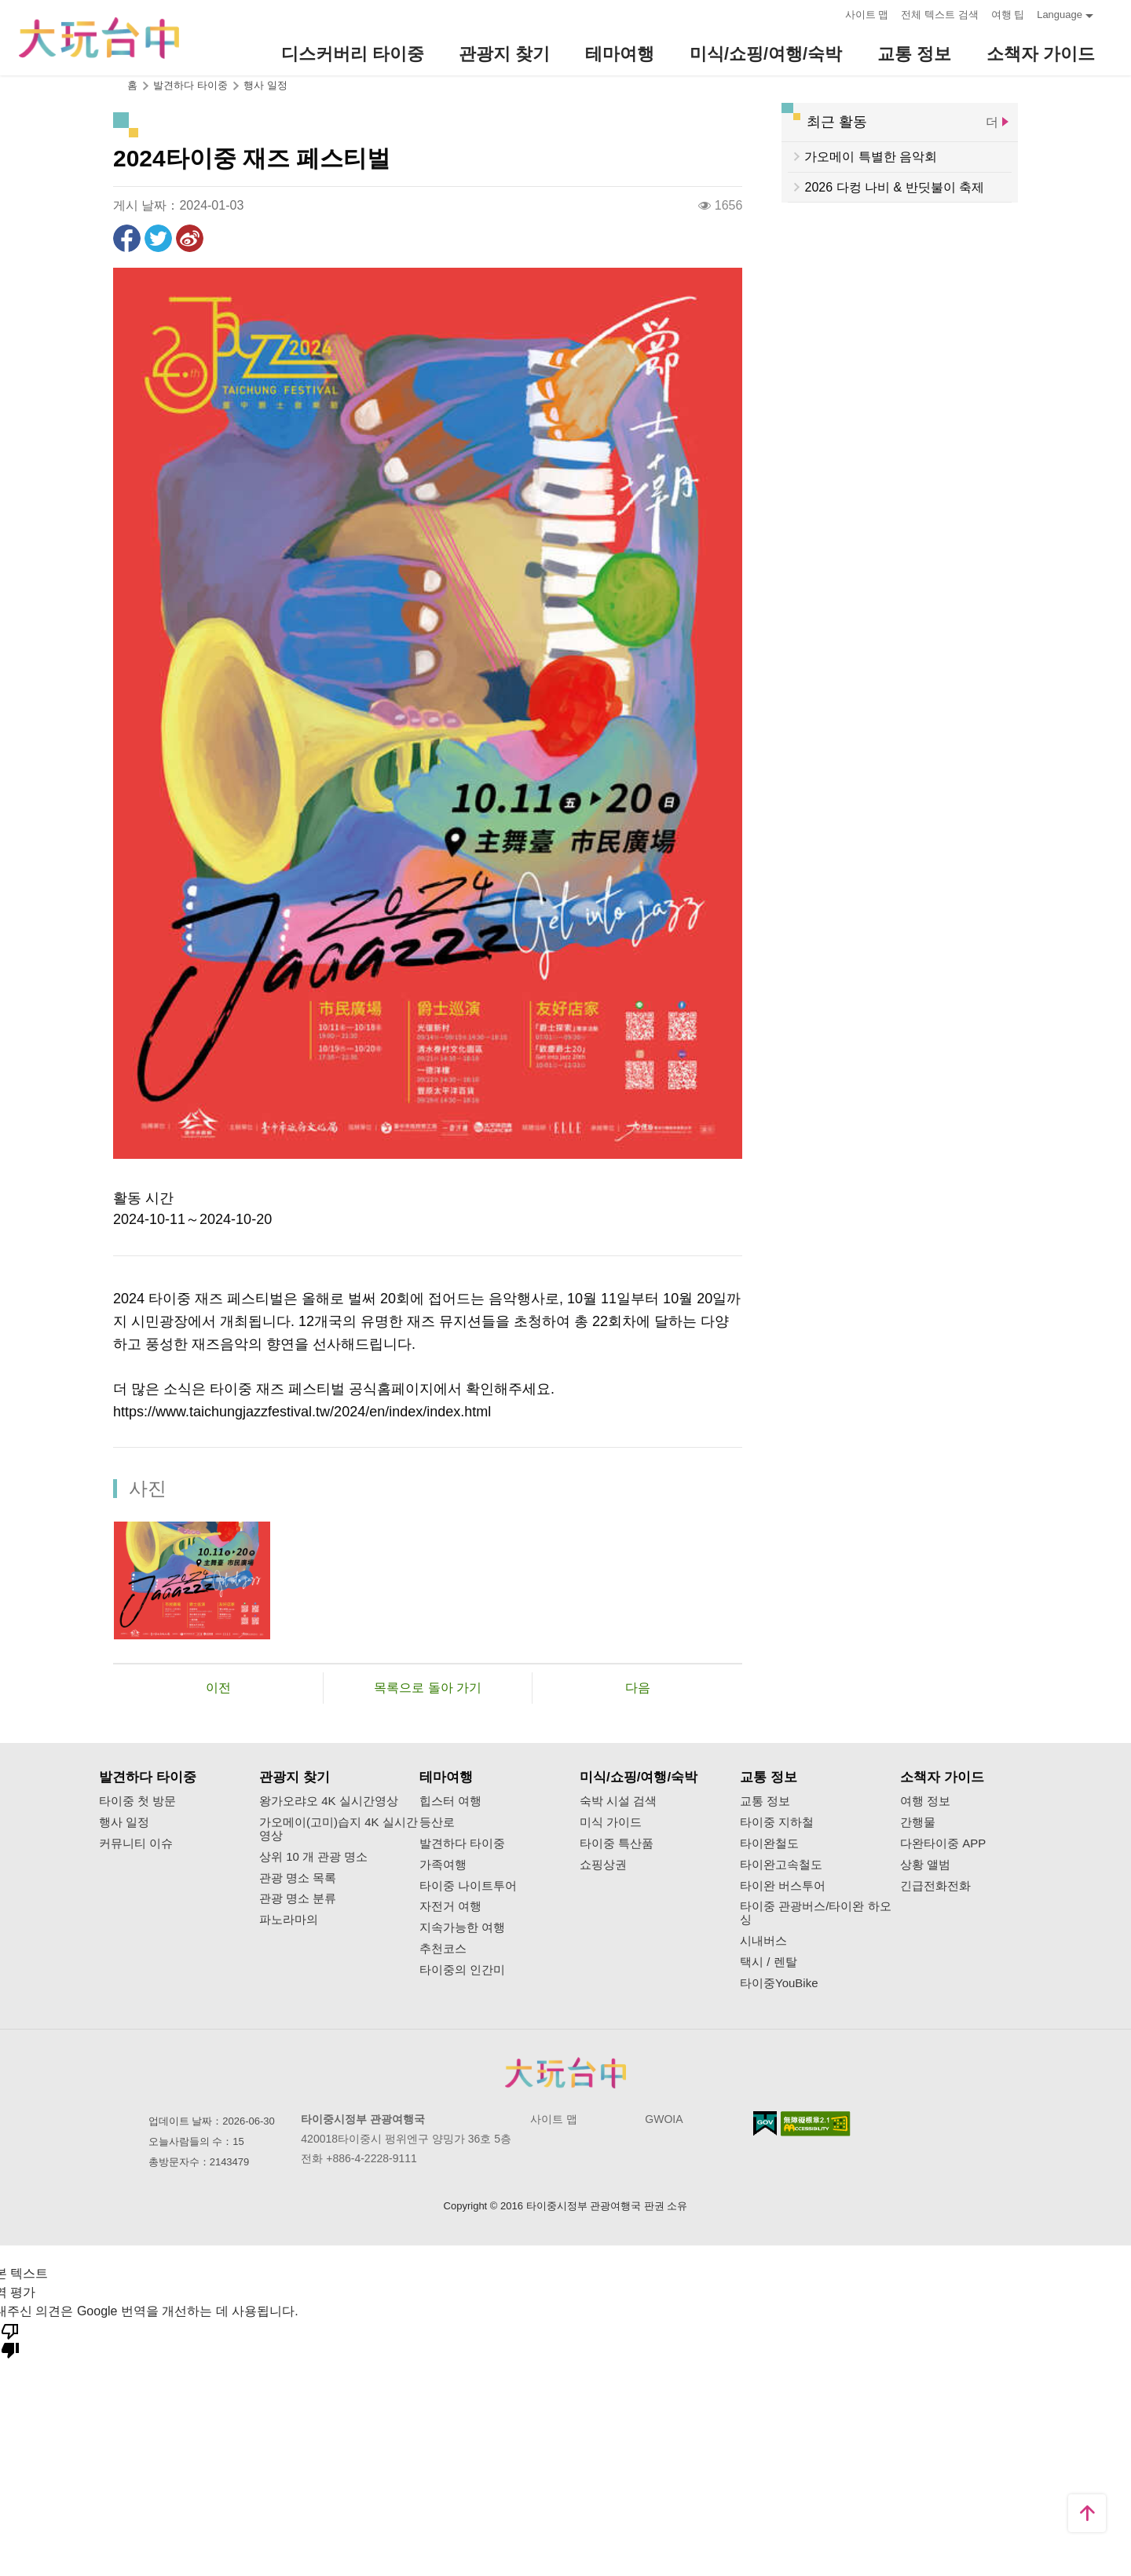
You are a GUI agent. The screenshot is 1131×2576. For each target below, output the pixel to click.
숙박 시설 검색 (618, 1801)
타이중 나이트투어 (468, 1886)
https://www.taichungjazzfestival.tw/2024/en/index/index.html (302, 1412)
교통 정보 (765, 1801)
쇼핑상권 (603, 1864)
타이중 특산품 (616, 1843)
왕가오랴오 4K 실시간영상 (328, 1801)
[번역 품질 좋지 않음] (10, 2340)
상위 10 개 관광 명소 (313, 1857)
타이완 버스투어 (782, 1886)
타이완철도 (769, 1843)
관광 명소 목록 (297, 1878)
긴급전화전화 (935, 1886)
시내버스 (763, 1941)
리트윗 (158, 238)
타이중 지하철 (777, 1822)
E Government (765, 2123)
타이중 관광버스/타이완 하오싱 (815, 1913)
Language (1059, 14)
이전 (218, 1687)
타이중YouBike (779, 1983)
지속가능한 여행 (462, 1927)
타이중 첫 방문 (137, 1801)
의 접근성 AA (816, 2123)
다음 (637, 1687)
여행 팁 (1008, 14)
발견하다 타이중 (462, 1843)
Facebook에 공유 (127, 238)
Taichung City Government (565, 2072)
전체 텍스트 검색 (939, 14)
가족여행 (443, 1864)
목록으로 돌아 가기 (427, 1687)
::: (828, 13)
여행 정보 (925, 1801)
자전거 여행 (450, 1906)
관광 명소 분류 (297, 1898)
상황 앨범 (925, 1864)
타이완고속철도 (781, 1864)
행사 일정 (265, 85)
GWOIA (664, 2119)
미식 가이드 (611, 1822)
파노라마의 (288, 1919)
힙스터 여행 (450, 1801)
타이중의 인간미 (462, 1970)
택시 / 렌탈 (768, 1962)
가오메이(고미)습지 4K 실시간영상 (338, 1829)
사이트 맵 (867, 14)
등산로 (437, 1822)
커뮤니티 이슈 (136, 1843)
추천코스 (443, 1948)
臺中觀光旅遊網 (99, 38)
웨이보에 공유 (189, 238)
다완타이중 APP (943, 1843)
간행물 (917, 1822)
